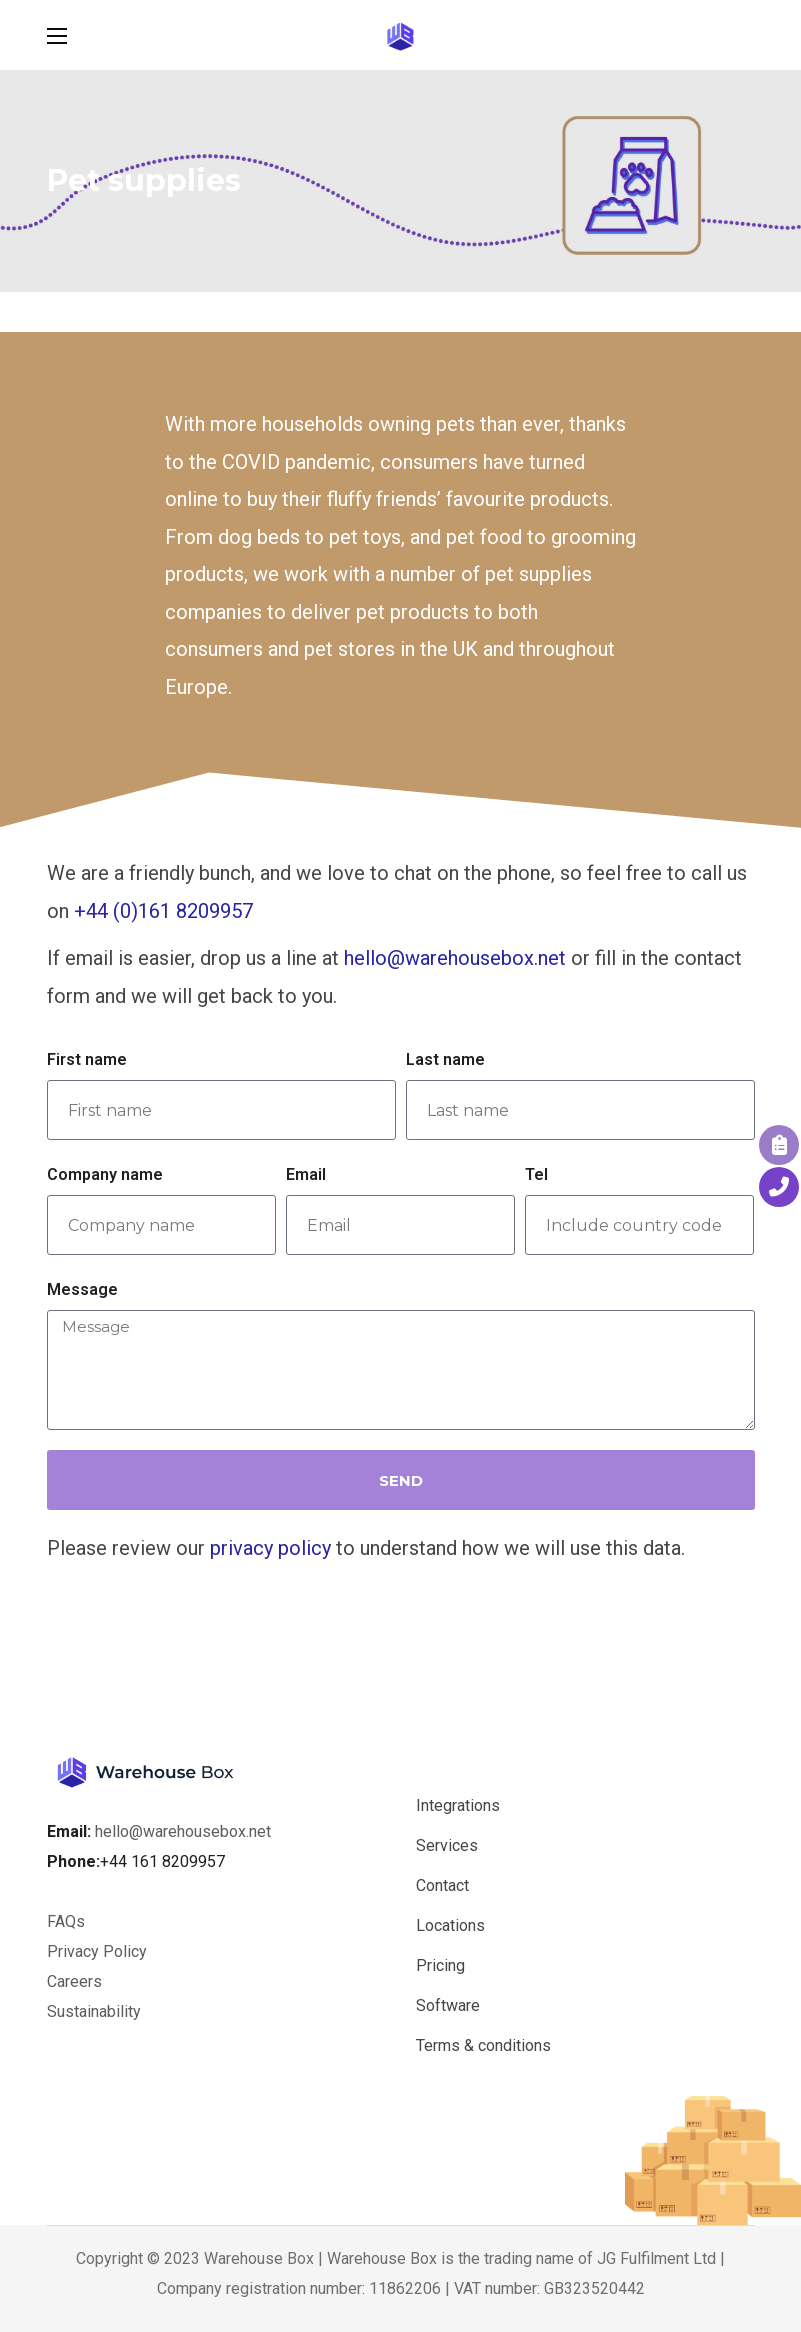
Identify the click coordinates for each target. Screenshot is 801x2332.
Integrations (458, 1805)
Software (448, 2005)
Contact (442, 1885)
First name (87, 1059)
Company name (105, 1174)
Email (306, 1174)
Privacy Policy (97, 1951)
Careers (76, 1981)
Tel (536, 1174)
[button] (745, 35)
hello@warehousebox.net (455, 958)
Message (82, 1289)
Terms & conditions (483, 2045)
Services (447, 1845)
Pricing (440, 1965)
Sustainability (94, 2011)
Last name (445, 1059)
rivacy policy (276, 1548)
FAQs (66, 1921)
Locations (450, 1925)
